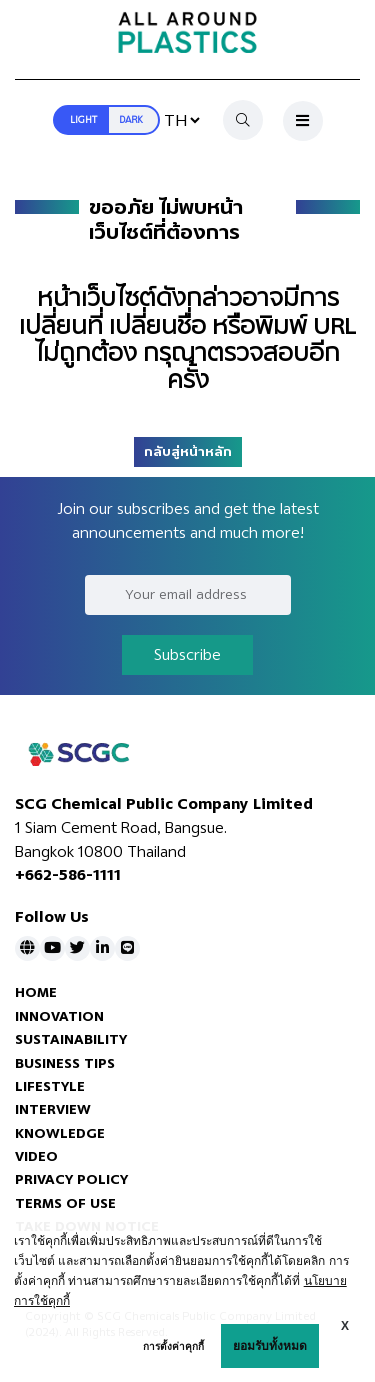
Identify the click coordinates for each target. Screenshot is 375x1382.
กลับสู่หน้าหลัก (188, 452)
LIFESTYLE (50, 1086)
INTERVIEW (53, 1109)
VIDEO (36, 1156)
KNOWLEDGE (60, 1133)
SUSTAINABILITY (71, 1039)
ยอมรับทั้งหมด (270, 1346)
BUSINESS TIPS (65, 1063)
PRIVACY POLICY (71, 1179)
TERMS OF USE (65, 1203)
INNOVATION (59, 1016)
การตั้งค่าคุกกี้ (173, 1346)
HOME (36, 992)
